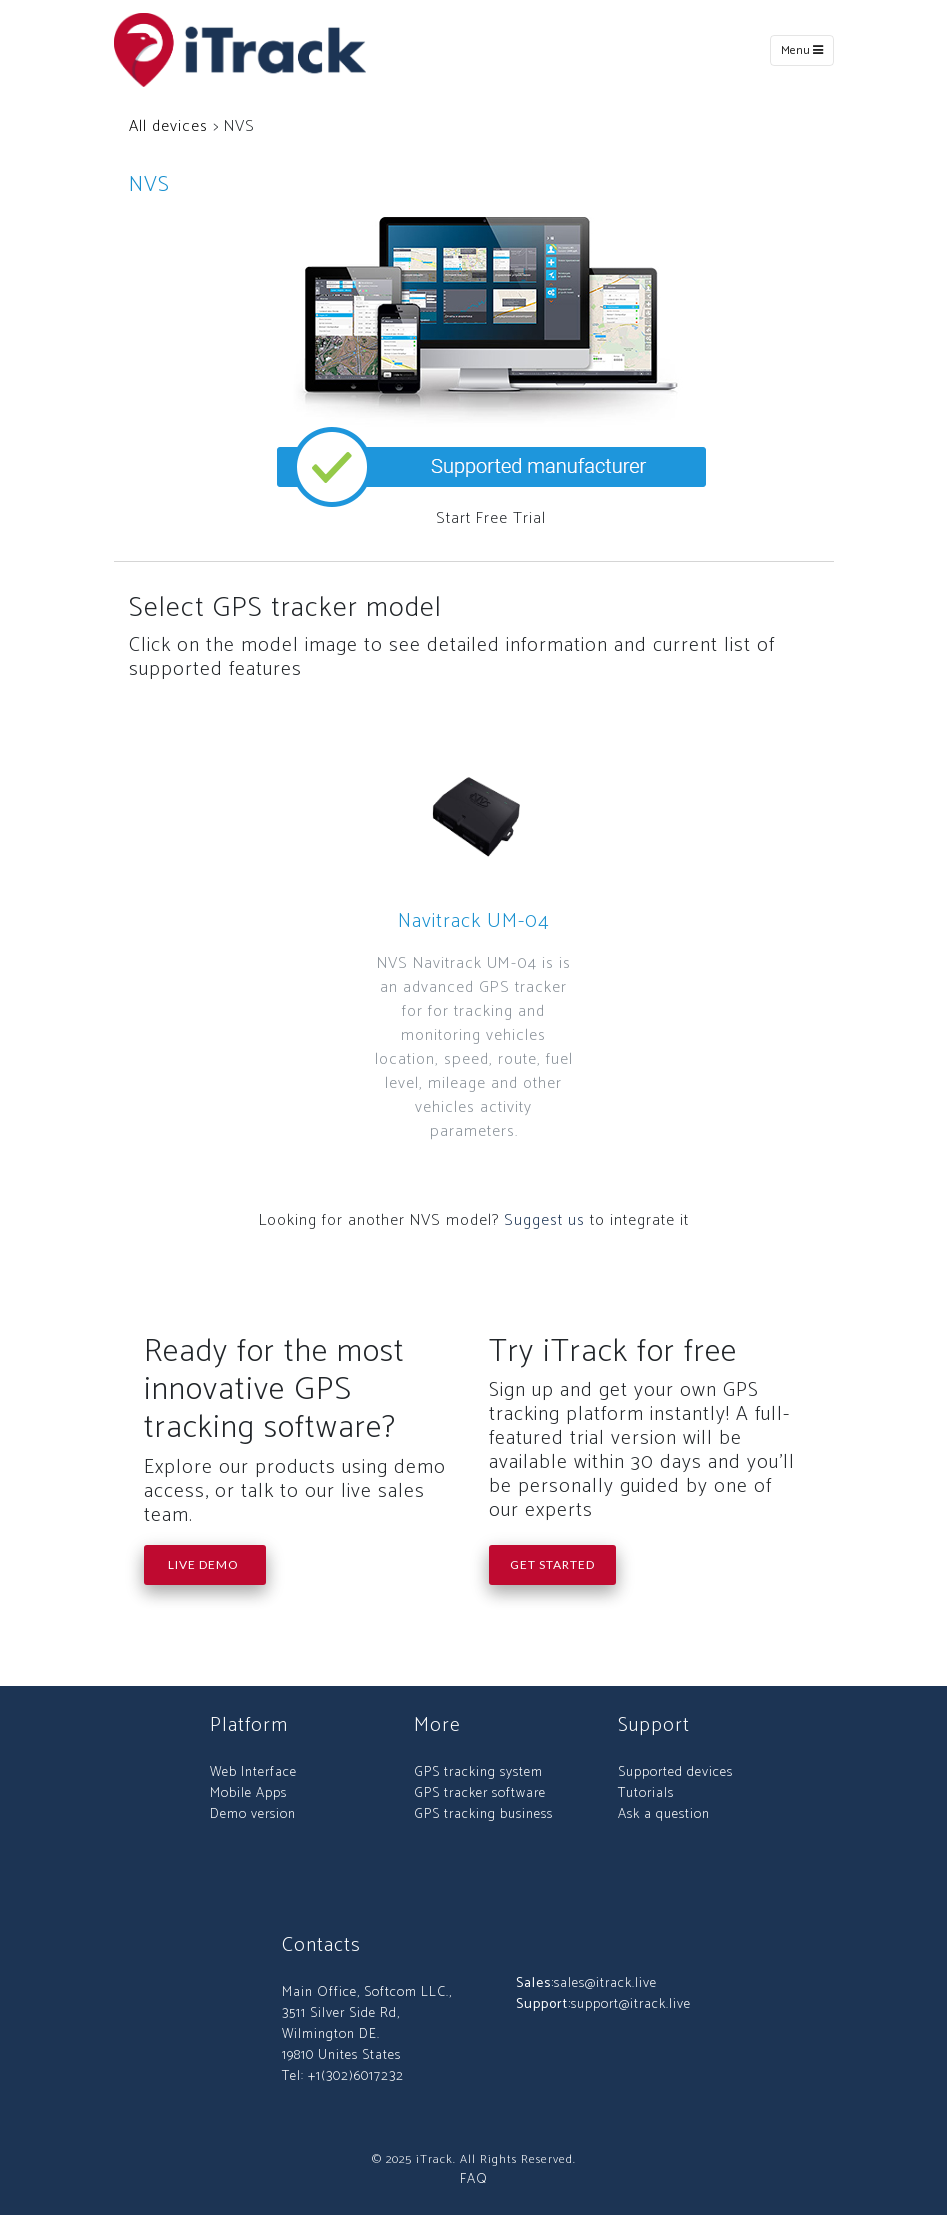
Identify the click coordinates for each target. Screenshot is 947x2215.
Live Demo (205, 1564)
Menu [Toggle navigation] (802, 50)
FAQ (474, 2179)
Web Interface (253, 1772)
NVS (149, 185)
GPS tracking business (483, 1814)
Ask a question (664, 1814)
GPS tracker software (480, 1793)
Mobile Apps (248, 1793)
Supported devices (675, 1772)
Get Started (552, 1564)
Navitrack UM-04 (474, 921)
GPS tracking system (478, 1772)
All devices (168, 126)
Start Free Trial (491, 518)
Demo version (253, 1814)
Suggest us (544, 1220)
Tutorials (646, 1793)
